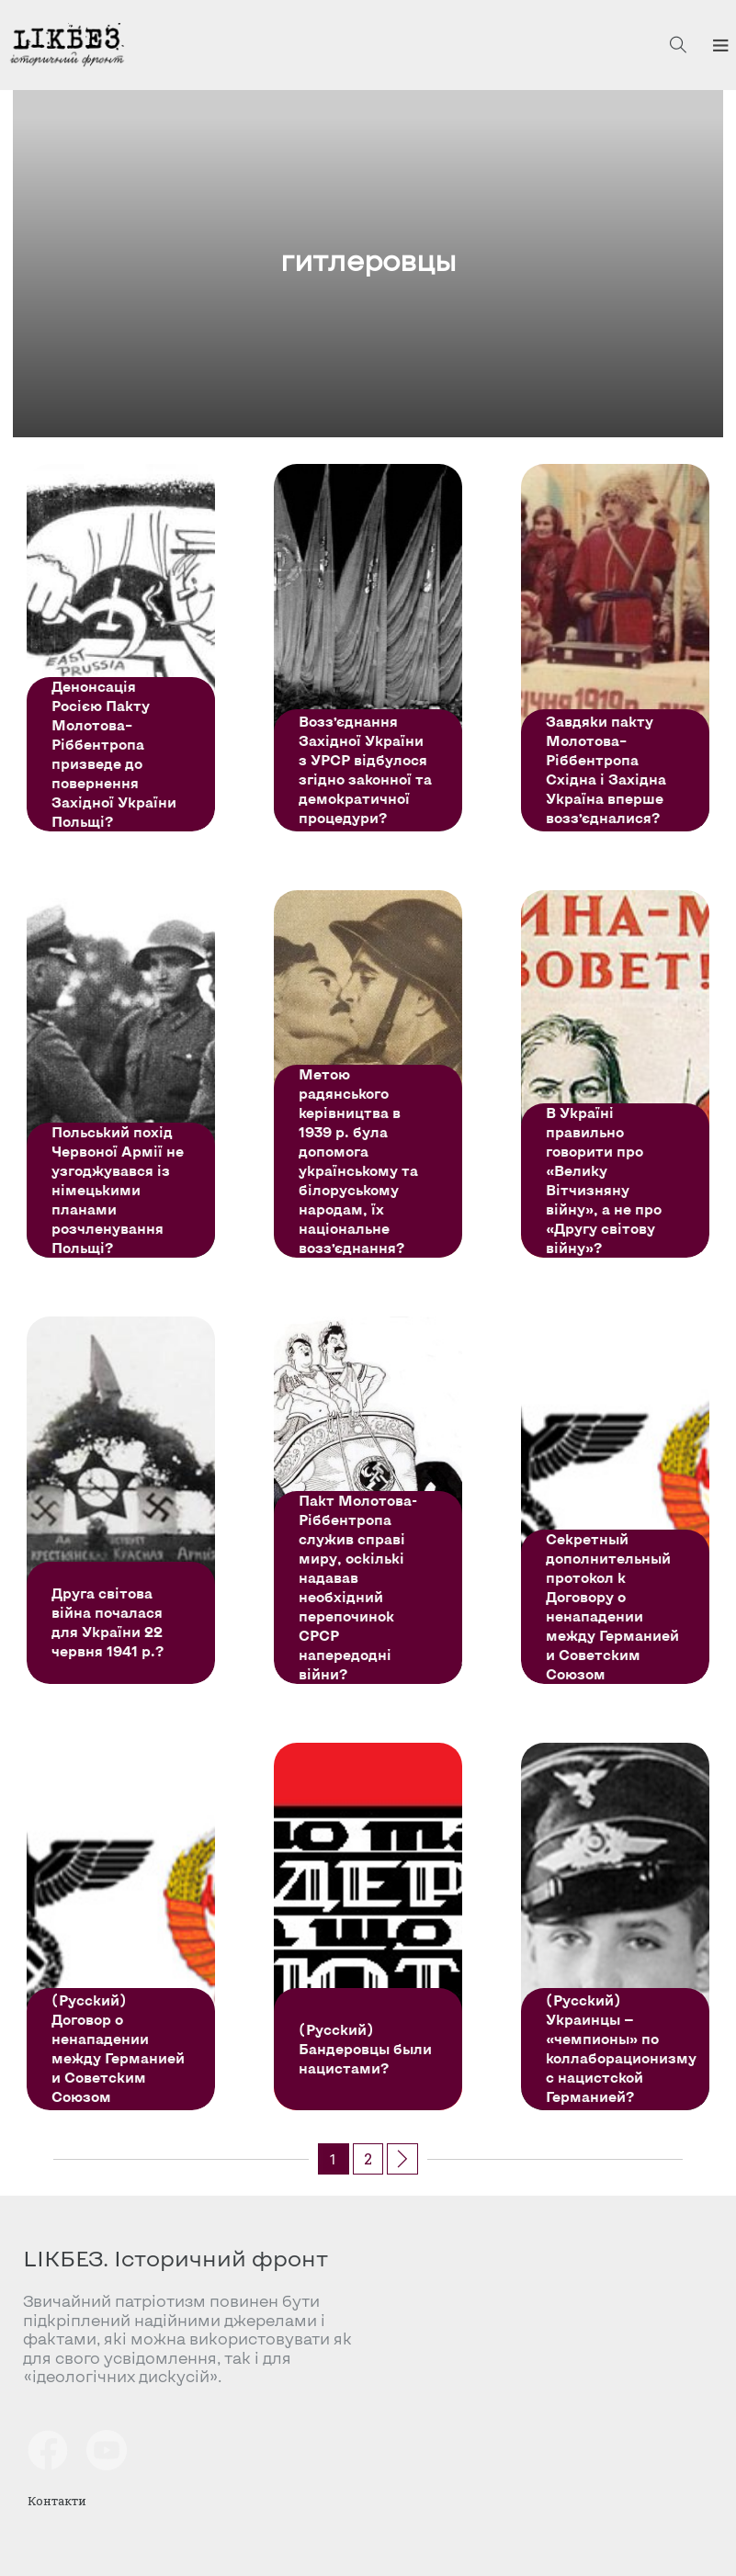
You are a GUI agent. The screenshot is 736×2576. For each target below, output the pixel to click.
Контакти (57, 2500)
